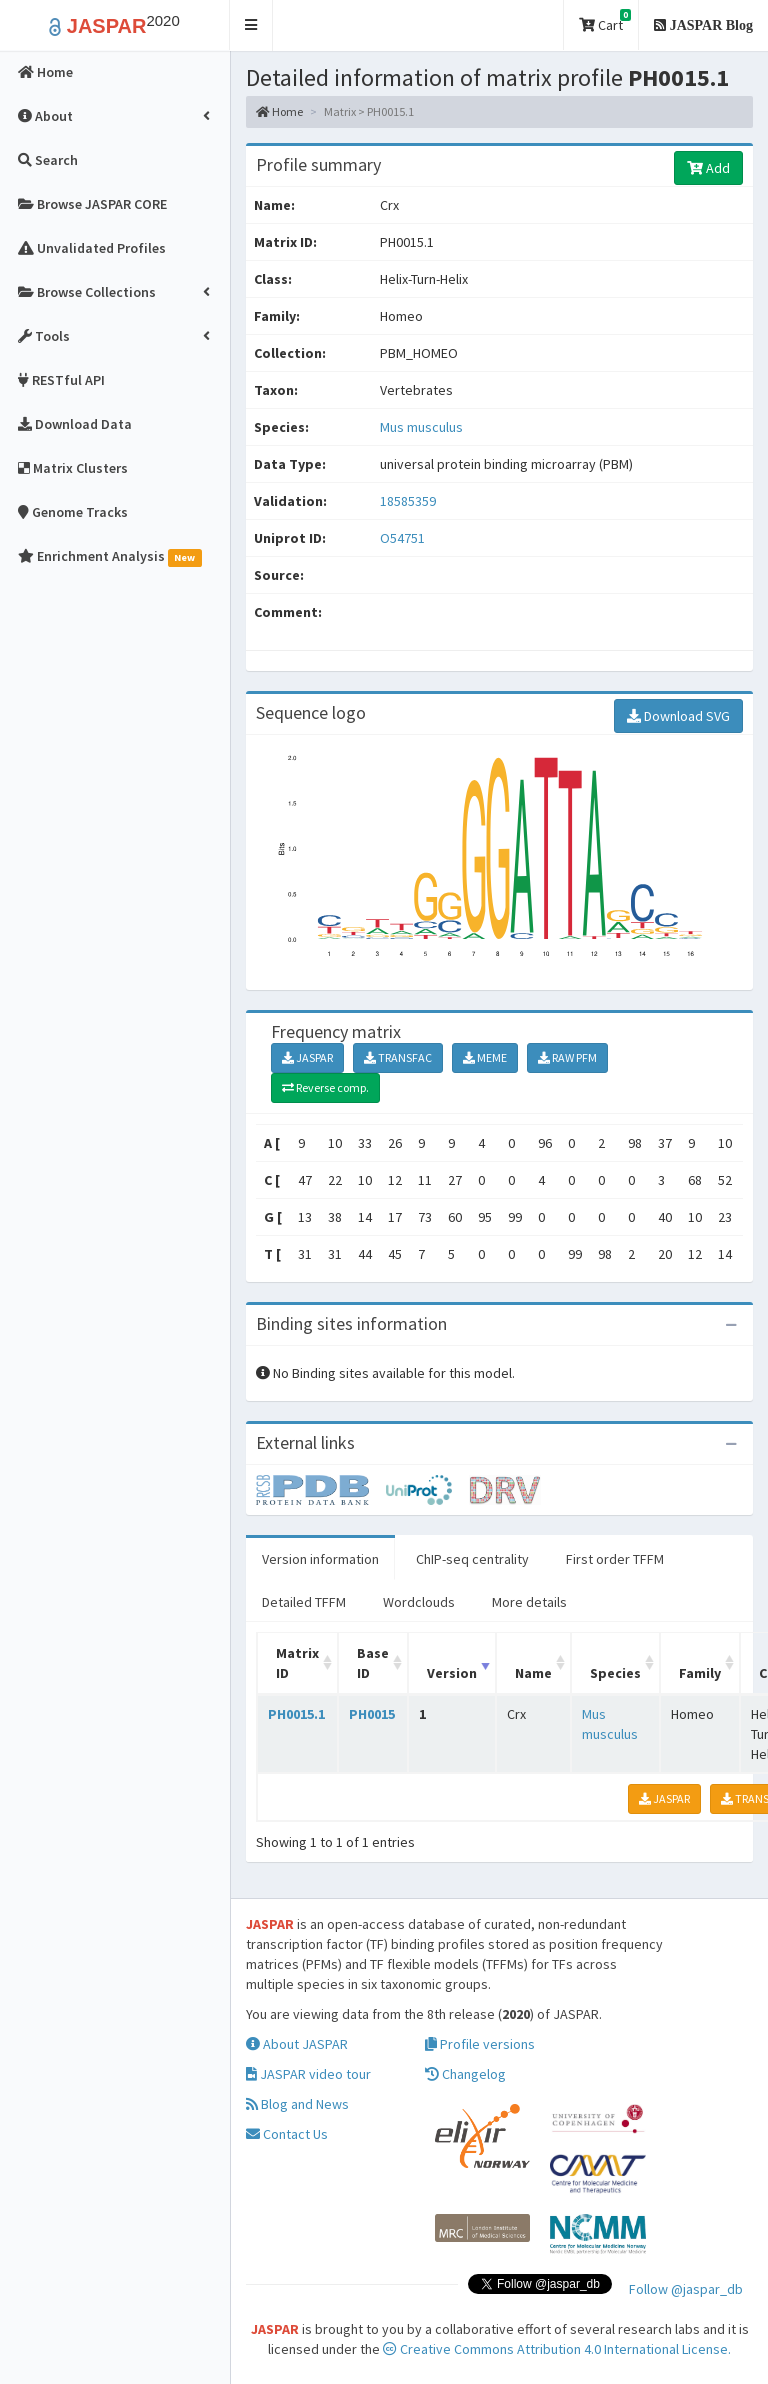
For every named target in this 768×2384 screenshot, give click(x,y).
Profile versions (480, 2044)
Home (279, 111)
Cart (605, 21)
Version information (320, 1559)
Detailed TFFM (304, 1602)
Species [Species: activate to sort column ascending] (615, 1673)
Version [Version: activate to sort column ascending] (452, 1673)
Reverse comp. (325, 1087)
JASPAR (307, 1057)
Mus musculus (421, 427)
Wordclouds (419, 1602)
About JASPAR (297, 2044)
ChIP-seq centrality (472, 1559)
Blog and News (297, 2104)
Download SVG (678, 716)
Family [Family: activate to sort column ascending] (700, 1673)
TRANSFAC (398, 1057)
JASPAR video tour (308, 2074)
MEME (485, 1057)
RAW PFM (567, 1057)
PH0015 (372, 1714)
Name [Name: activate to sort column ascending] (533, 1673)
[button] (251, 25)
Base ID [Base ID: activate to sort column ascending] (373, 1663)
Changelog (465, 2074)
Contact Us (287, 2134)
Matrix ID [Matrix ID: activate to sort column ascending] (297, 1663)
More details (529, 1602)
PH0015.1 (296, 1714)
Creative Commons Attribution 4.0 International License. (557, 2349)
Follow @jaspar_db (686, 2289)
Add (708, 168)
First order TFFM (615, 1559)
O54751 (404, 538)
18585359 (408, 501)
